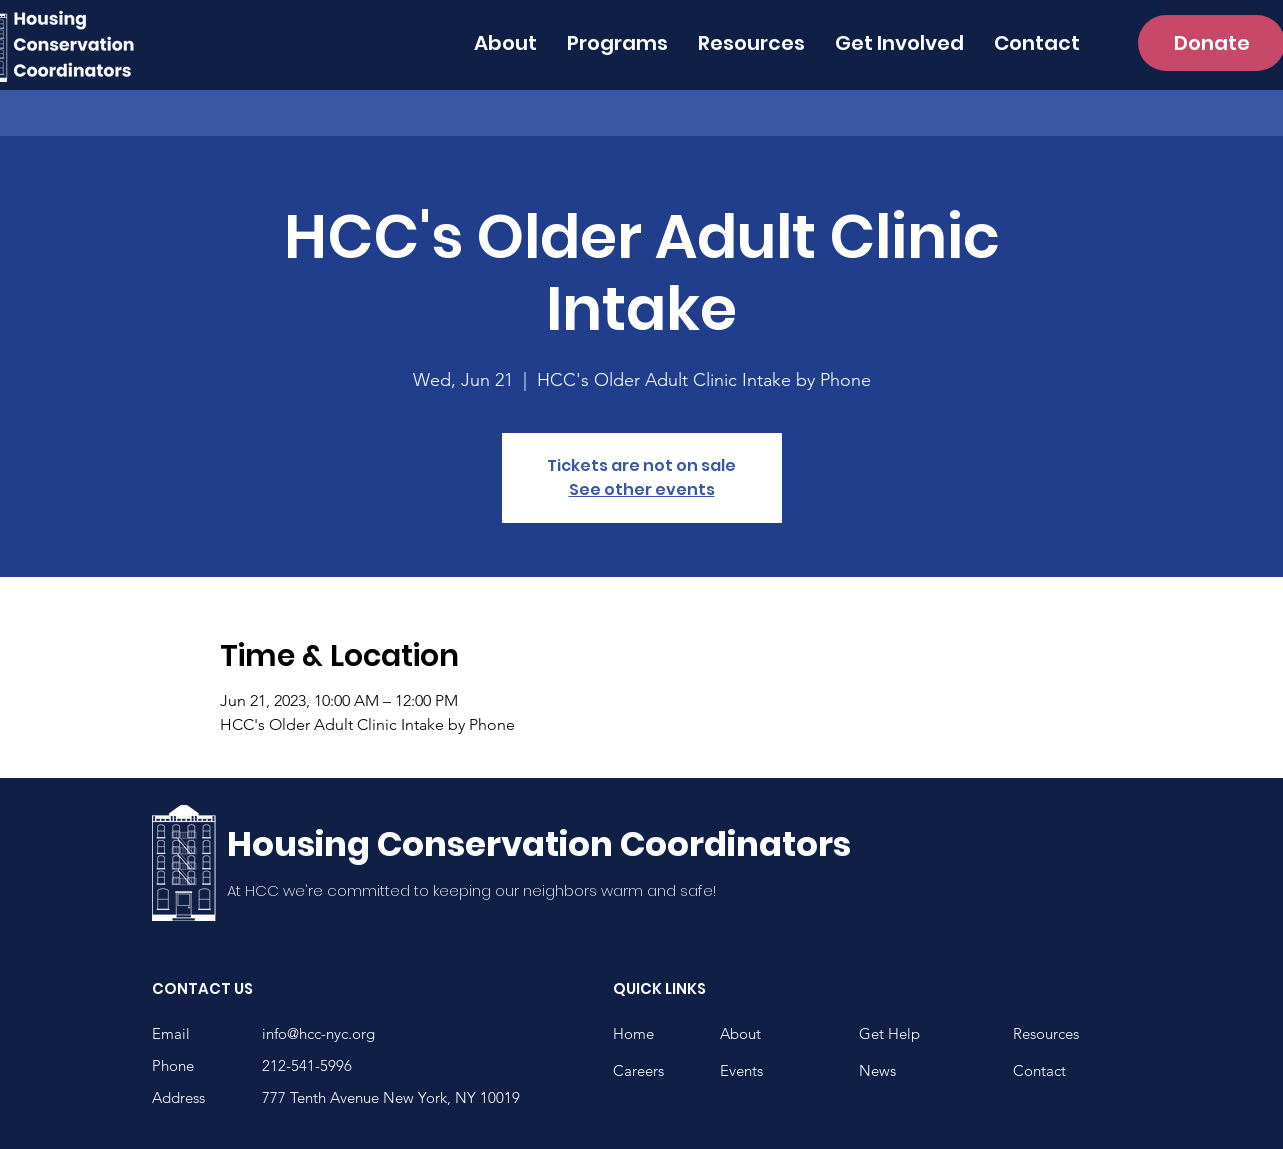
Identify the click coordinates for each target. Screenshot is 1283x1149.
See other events (642, 489)
